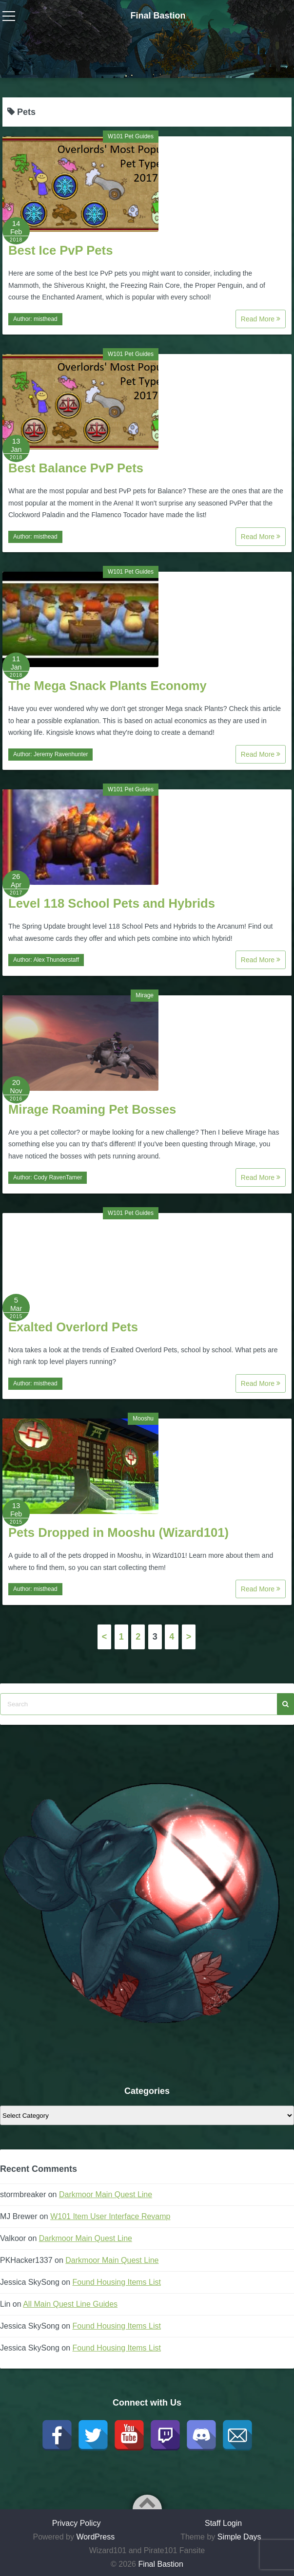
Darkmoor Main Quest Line (105, 2194)
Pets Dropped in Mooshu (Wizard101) (118, 1532)
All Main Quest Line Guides (70, 2304)
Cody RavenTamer (58, 1177)
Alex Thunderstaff (56, 959)
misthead (46, 319)
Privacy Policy (76, 2523)
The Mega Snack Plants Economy (107, 685)
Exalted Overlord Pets (73, 1327)
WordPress (95, 2537)
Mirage (145, 995)
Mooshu (143, 1418)
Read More (260, 319)
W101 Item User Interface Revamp (110, 2216)
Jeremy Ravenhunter (61, 754)
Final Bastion (157, 15)
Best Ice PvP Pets (60, 250)
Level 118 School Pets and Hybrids (111, 903)
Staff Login (223, 2523)
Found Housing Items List (117, 2282)
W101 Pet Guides (131, 136)
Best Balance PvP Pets (75, 468)
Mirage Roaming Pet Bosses (92, 1109)
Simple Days (239, 2537)
